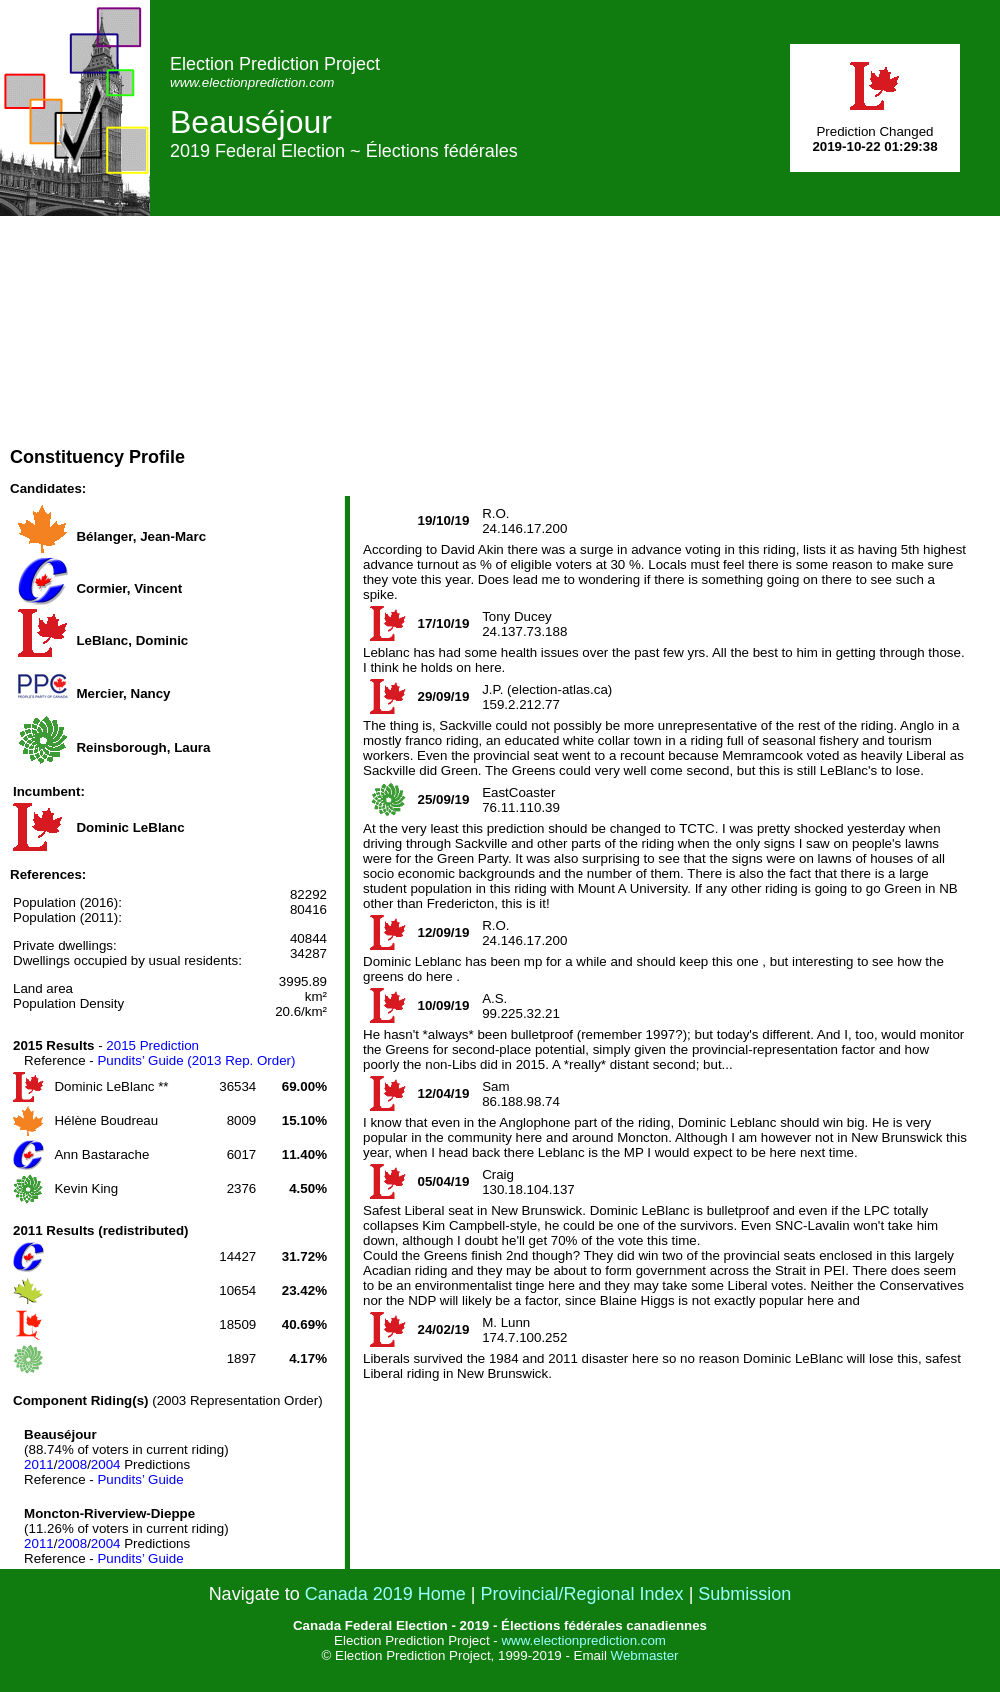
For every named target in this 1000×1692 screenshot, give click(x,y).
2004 (106, 1464)
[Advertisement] (631, 356)
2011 (39, 1464)
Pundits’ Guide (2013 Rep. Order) (196, 1060)
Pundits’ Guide (140, 1479)
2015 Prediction (152, 1045)
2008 (72, 1464)
